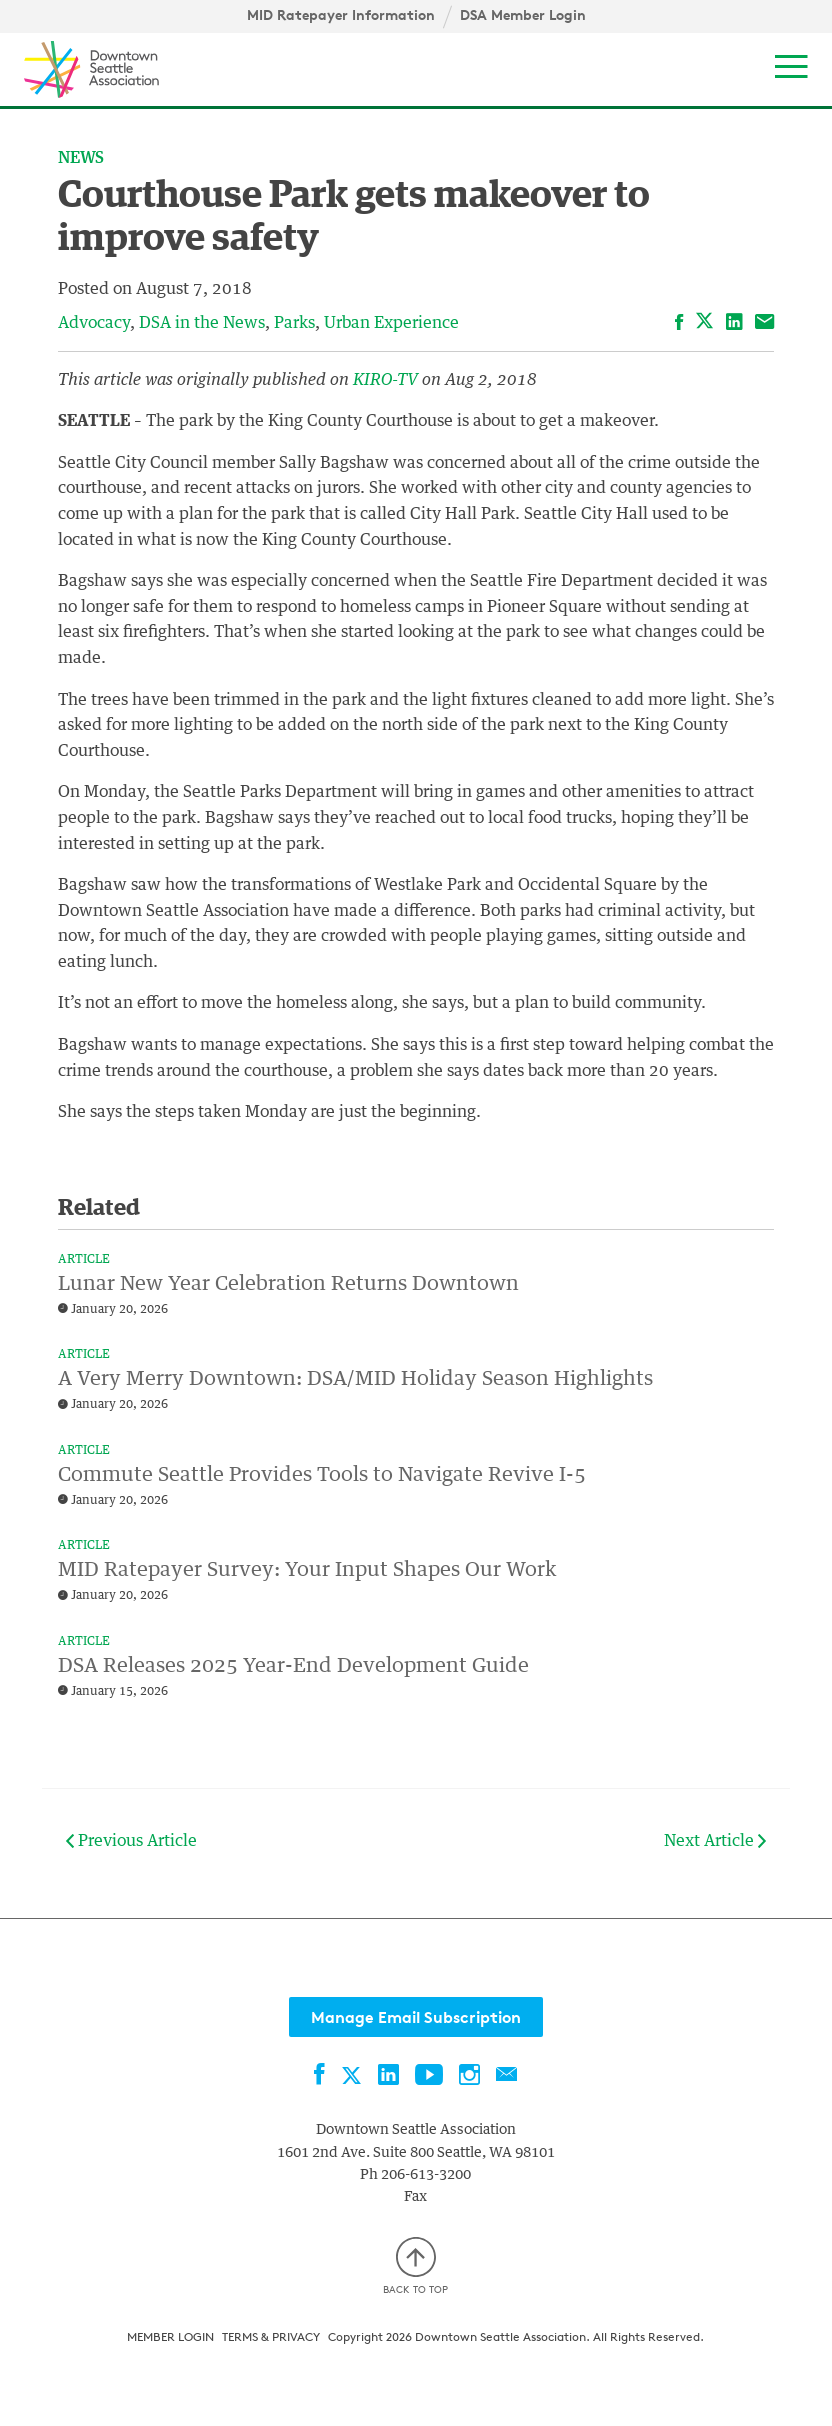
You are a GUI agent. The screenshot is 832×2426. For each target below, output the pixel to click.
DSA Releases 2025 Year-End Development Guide (293, 1666)
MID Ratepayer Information (341, 15)
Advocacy (94, 323)
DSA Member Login (523, 15)
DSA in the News (202, 323)
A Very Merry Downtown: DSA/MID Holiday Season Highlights (355, 1379)
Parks (294, 323)
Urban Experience (391, 323)
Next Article (715, 1841)
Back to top (415, 2266)
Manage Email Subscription (416, 2017)
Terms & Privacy (271, 2336)
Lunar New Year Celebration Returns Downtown (288, 1284)
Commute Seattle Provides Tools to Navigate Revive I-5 (322, 1475)
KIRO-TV (387, 380)
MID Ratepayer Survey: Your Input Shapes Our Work (307, 1570)
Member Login (170, 2336)
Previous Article (131, 1841)
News (81, 158)
